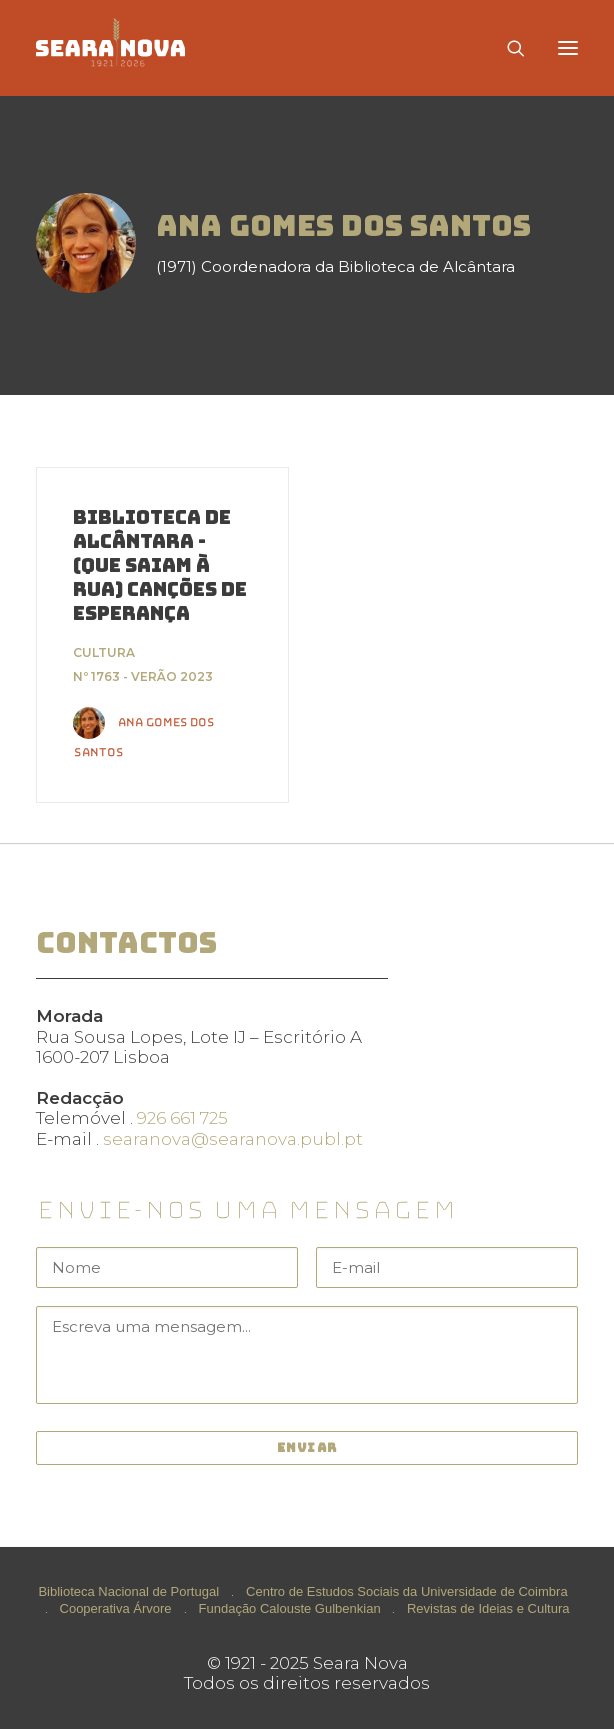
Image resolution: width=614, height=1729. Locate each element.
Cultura (104, 652)
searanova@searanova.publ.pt (233, 1139)
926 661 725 (182, 1118)
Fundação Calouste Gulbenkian (290, 1608)
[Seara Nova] (126, 48)
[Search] (507, 48)
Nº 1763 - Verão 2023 (143, 676)
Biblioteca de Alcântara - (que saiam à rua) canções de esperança (160, 565)
